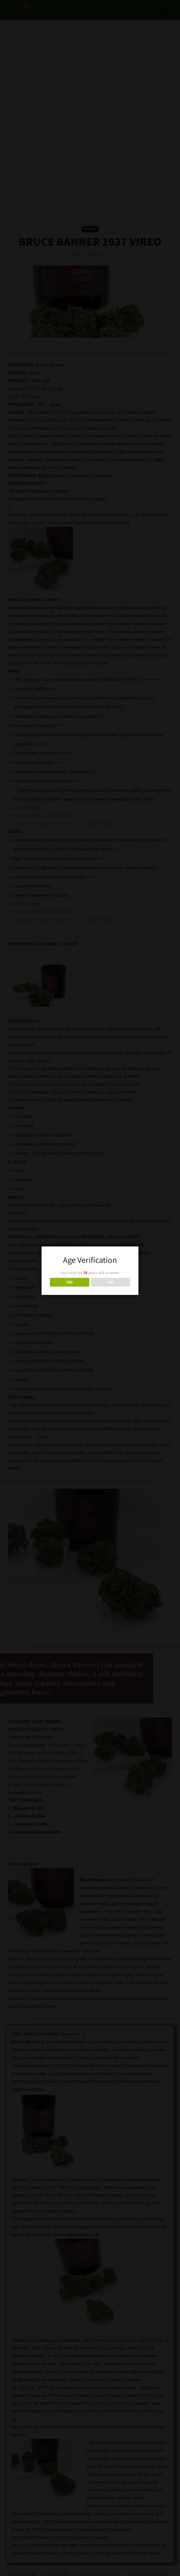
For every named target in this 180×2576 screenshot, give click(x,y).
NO (111, 1282)
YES (69, 1282)
